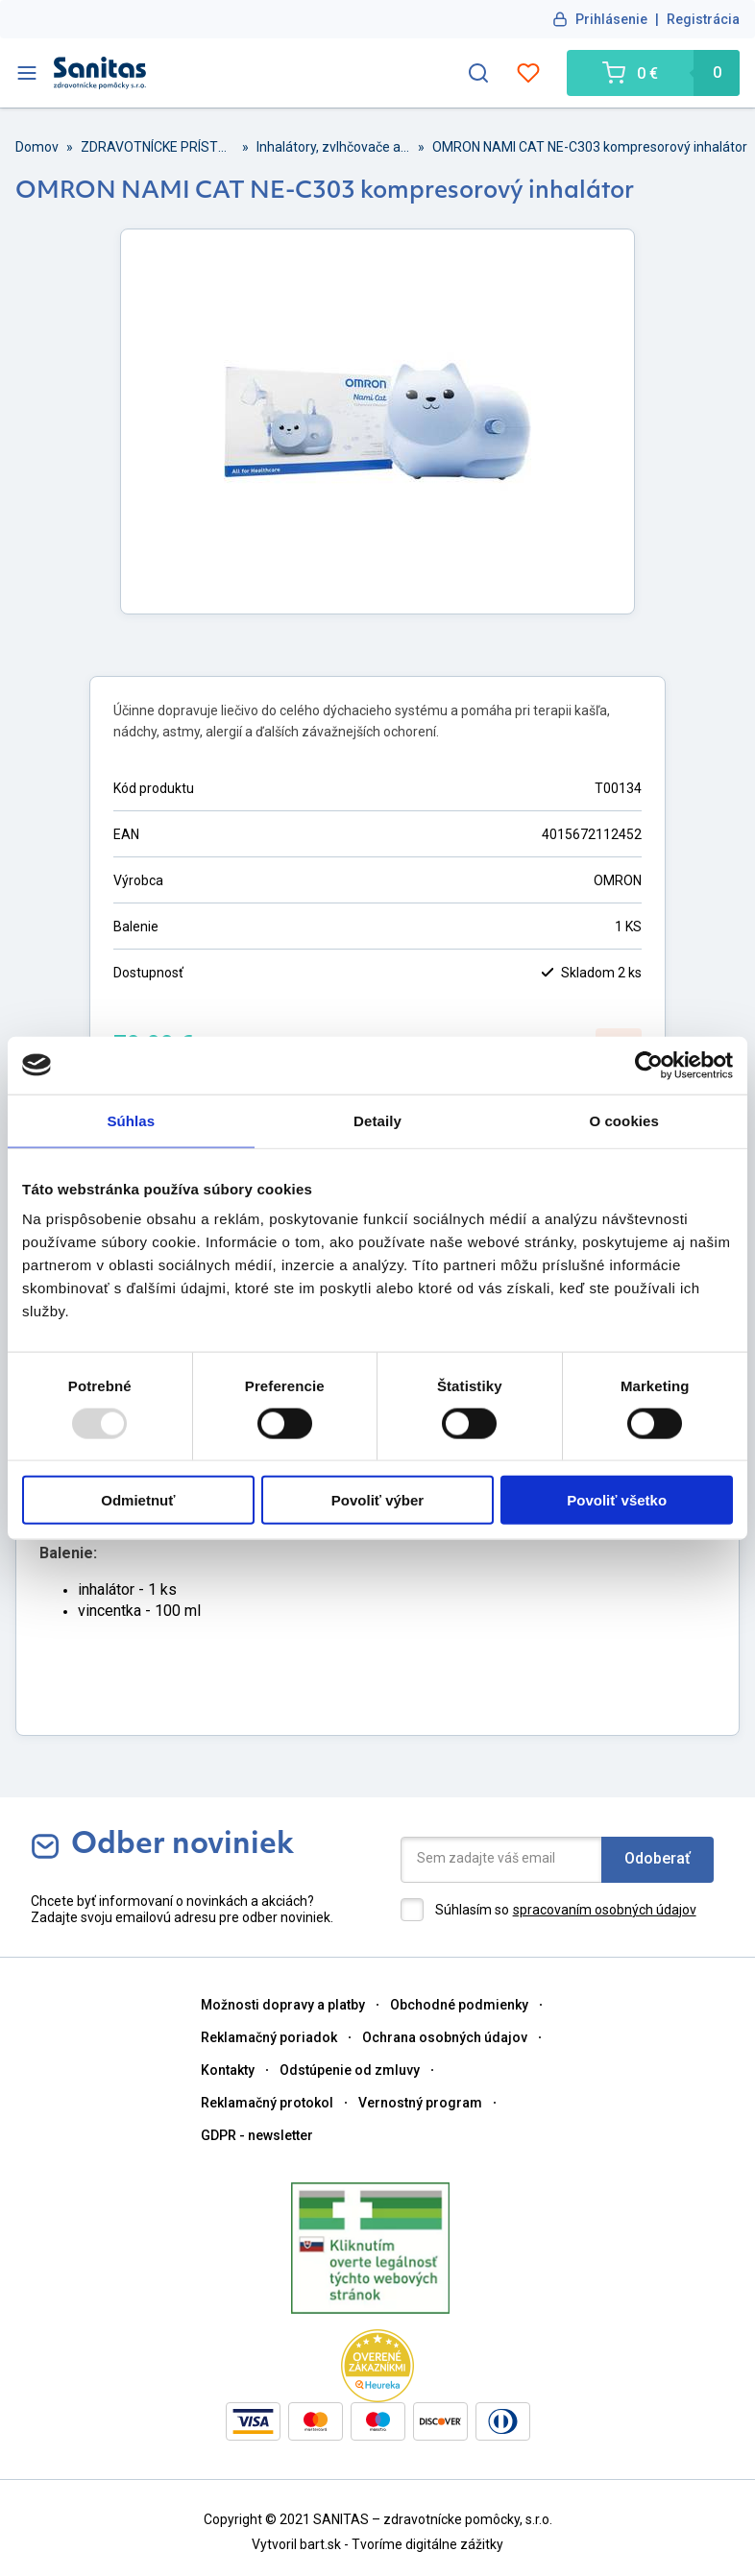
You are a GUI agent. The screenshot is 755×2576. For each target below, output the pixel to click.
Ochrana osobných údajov (444, 2037)
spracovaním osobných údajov (604, 1909)
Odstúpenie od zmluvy (350, 2070)
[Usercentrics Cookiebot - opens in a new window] (649, 1064)
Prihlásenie (611, 19)
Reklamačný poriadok (269, 2037)
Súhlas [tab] (131, 1120)
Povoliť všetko (617, 1500)
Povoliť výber (377, 1500)
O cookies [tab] (624, 1120)
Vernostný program (420, 2102)
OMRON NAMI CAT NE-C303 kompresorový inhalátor (589, 147)
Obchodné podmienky (459, 2004)
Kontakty (228, 2070)
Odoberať (657, 1858)
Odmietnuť (138, 1500)
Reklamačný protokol (267, 2102)
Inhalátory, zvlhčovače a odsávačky (333, 147)
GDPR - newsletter (257, 2135)
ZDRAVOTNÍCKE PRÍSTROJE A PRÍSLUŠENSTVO (157, 147)
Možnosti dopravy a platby (283, 2004)
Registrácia (703, 19)
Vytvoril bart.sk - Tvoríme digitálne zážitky (377, 2544)
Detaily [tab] (377, 1120)
